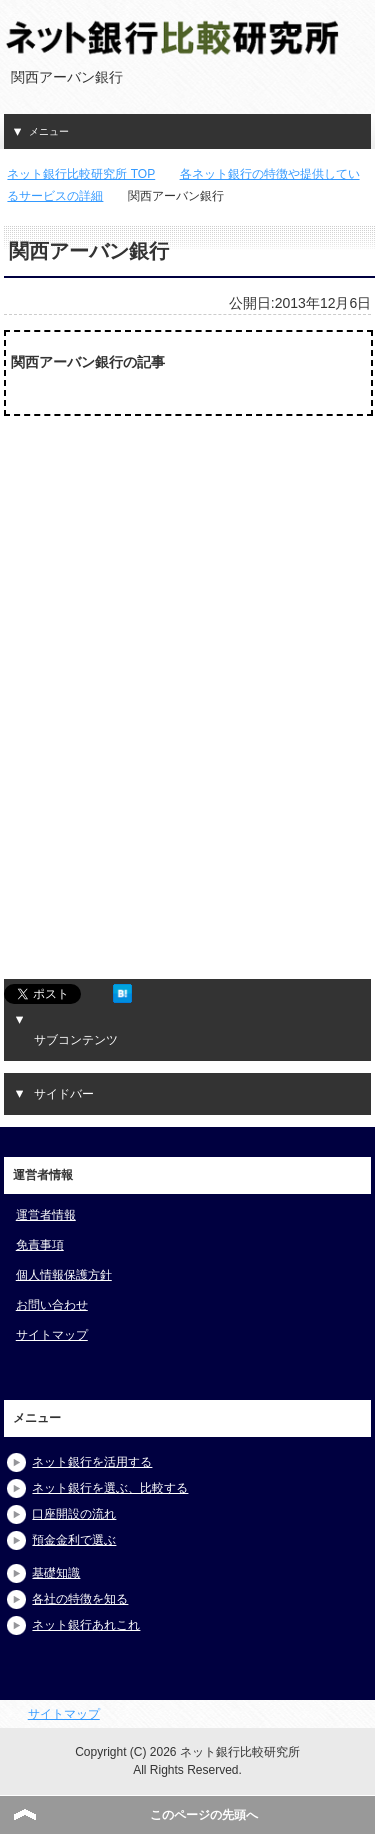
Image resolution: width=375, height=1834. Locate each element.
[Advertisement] (159, 604)
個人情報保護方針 (64, 1275)
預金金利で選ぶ (74, 1540)
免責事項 (40, 1245)
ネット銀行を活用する (92, 1462)
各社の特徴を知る (80, 1599)
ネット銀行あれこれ (86, 1625)
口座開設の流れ (74, 1514)
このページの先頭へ (204, 1815)
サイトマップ (52, 1335)
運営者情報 (46, 1215)
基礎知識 (56, 1573)
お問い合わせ (52, 1305)
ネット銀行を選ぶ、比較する (110, 1488)
